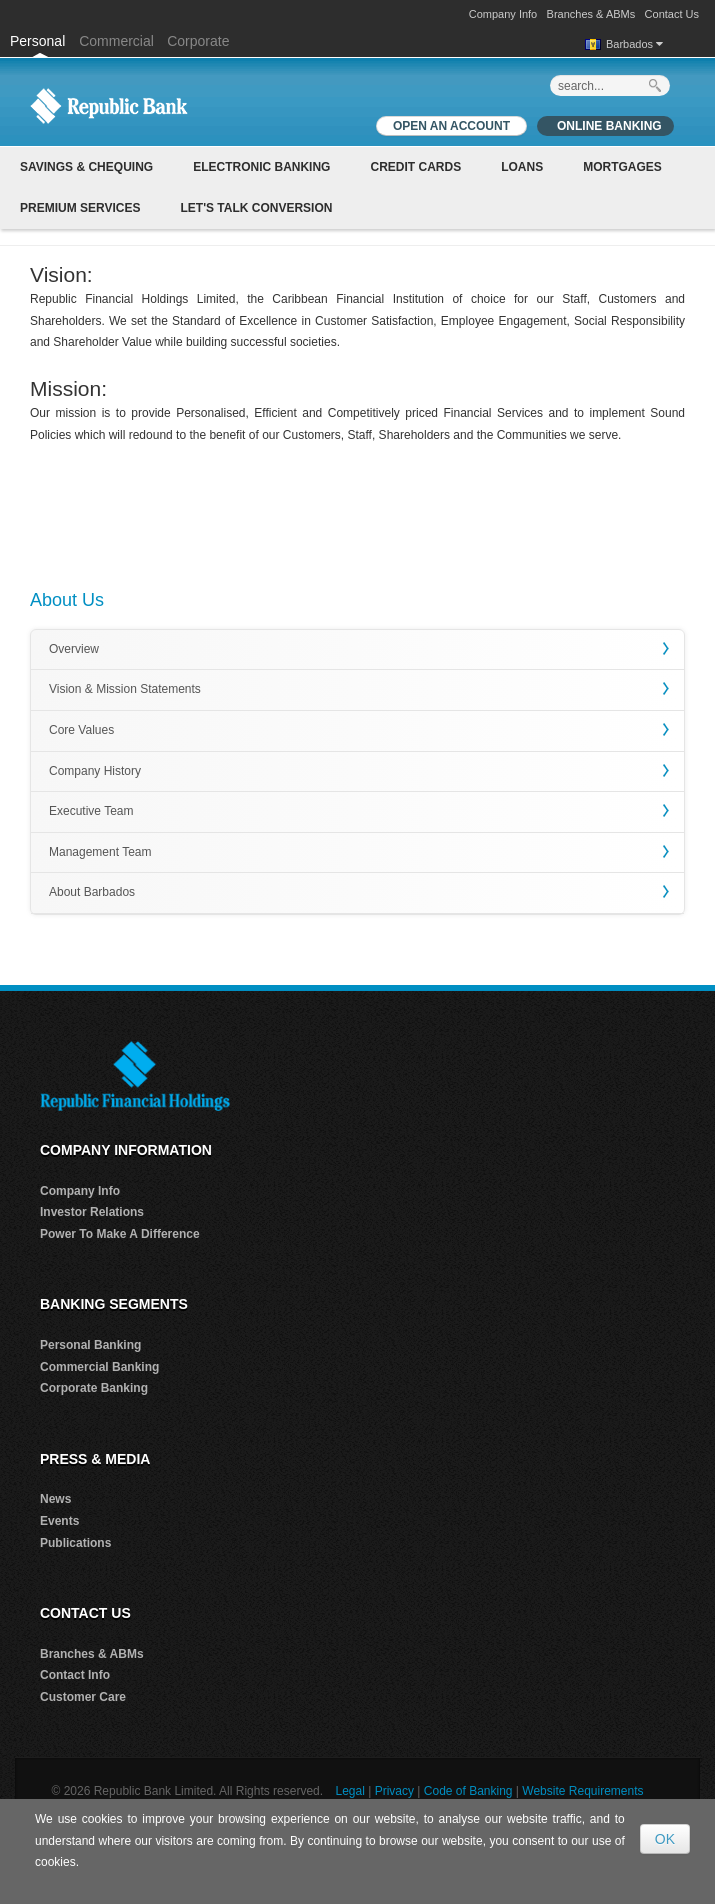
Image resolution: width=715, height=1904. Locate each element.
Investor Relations (92, 1212)
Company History (95, 771)
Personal (39, 41)
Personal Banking (90, 1345)
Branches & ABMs (591, 14)
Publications (75, 1543)
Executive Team (91, 811)
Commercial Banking (99, 1367)
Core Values (81, 730)
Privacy (394, 1791)
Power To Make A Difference (120, 1234)
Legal (349, 1791)
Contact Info (75, 1675)
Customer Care (83, 1697)
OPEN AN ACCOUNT (451, 126)
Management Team (100, 852)
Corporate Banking (94, 1388)
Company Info (503, 14)
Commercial (116, 41)
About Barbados (92, 892)
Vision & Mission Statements (125, 689)
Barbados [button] (634, 44)
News (55, 1499)
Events (59, 1521)
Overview (74, 649)
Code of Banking (468, 1791)
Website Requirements (582, 1791)
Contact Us (672, 14)
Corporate (198, 41)
